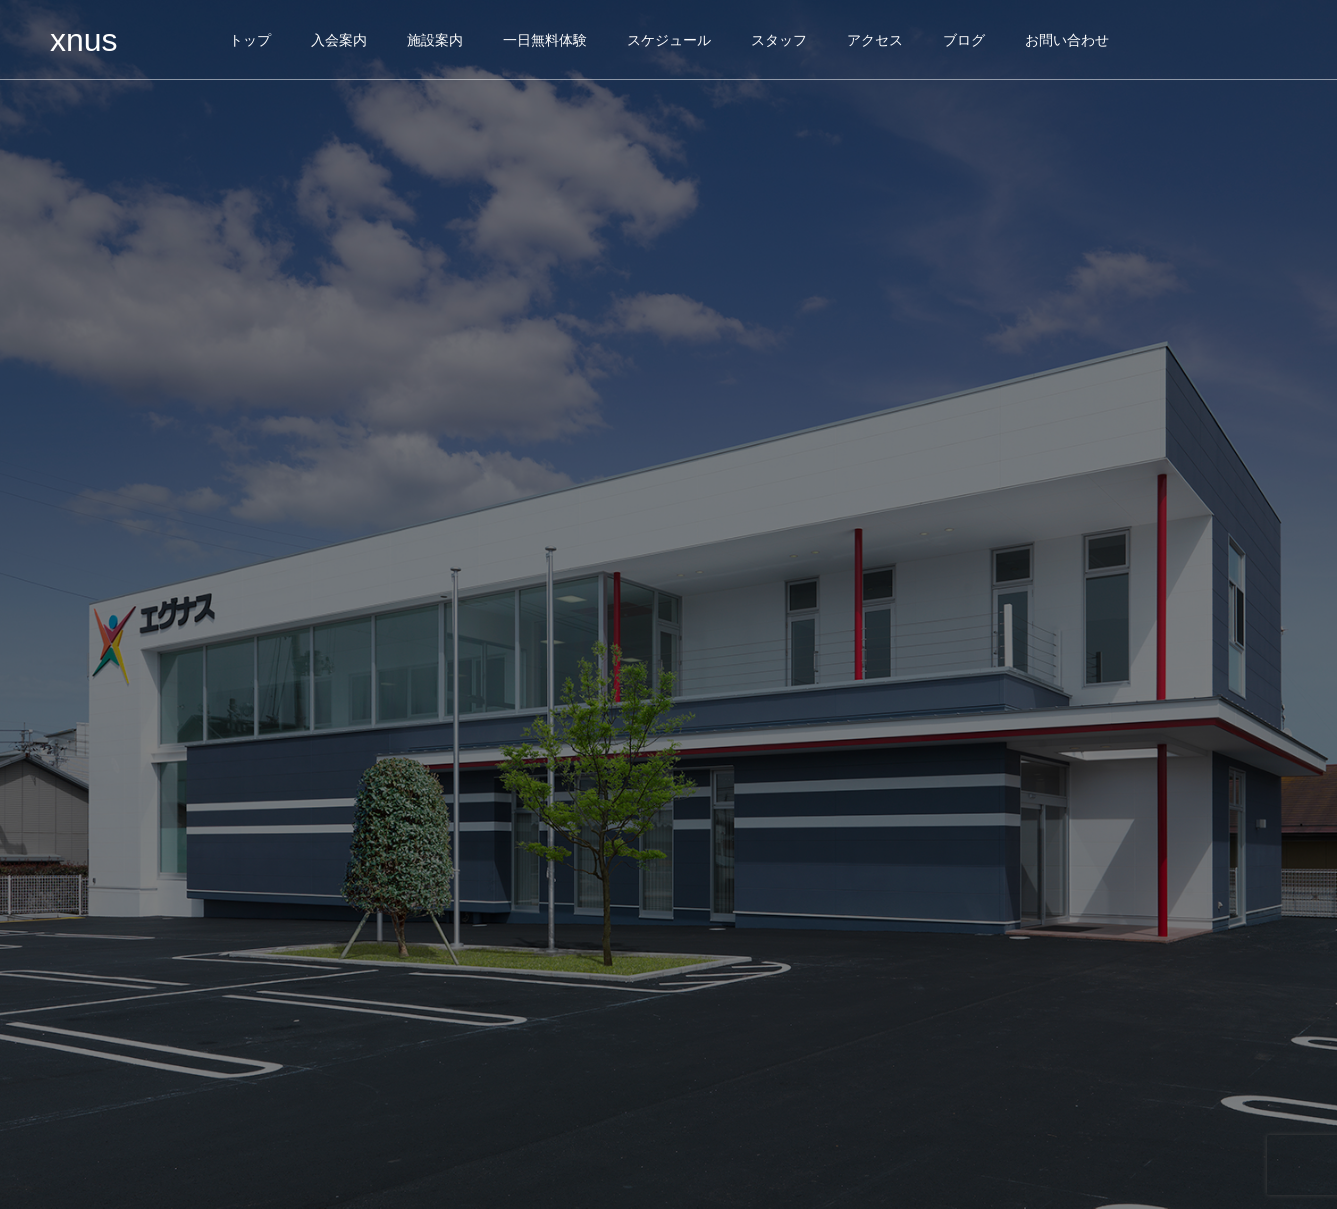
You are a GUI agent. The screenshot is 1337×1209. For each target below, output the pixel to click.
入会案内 (339, 40)
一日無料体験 (545, 40)
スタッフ (779, 40)
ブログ (964, 40)
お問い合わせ (1067, 40)
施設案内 (435, 40)
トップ (250, 40)
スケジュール (669, 40)
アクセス (875, 40)
